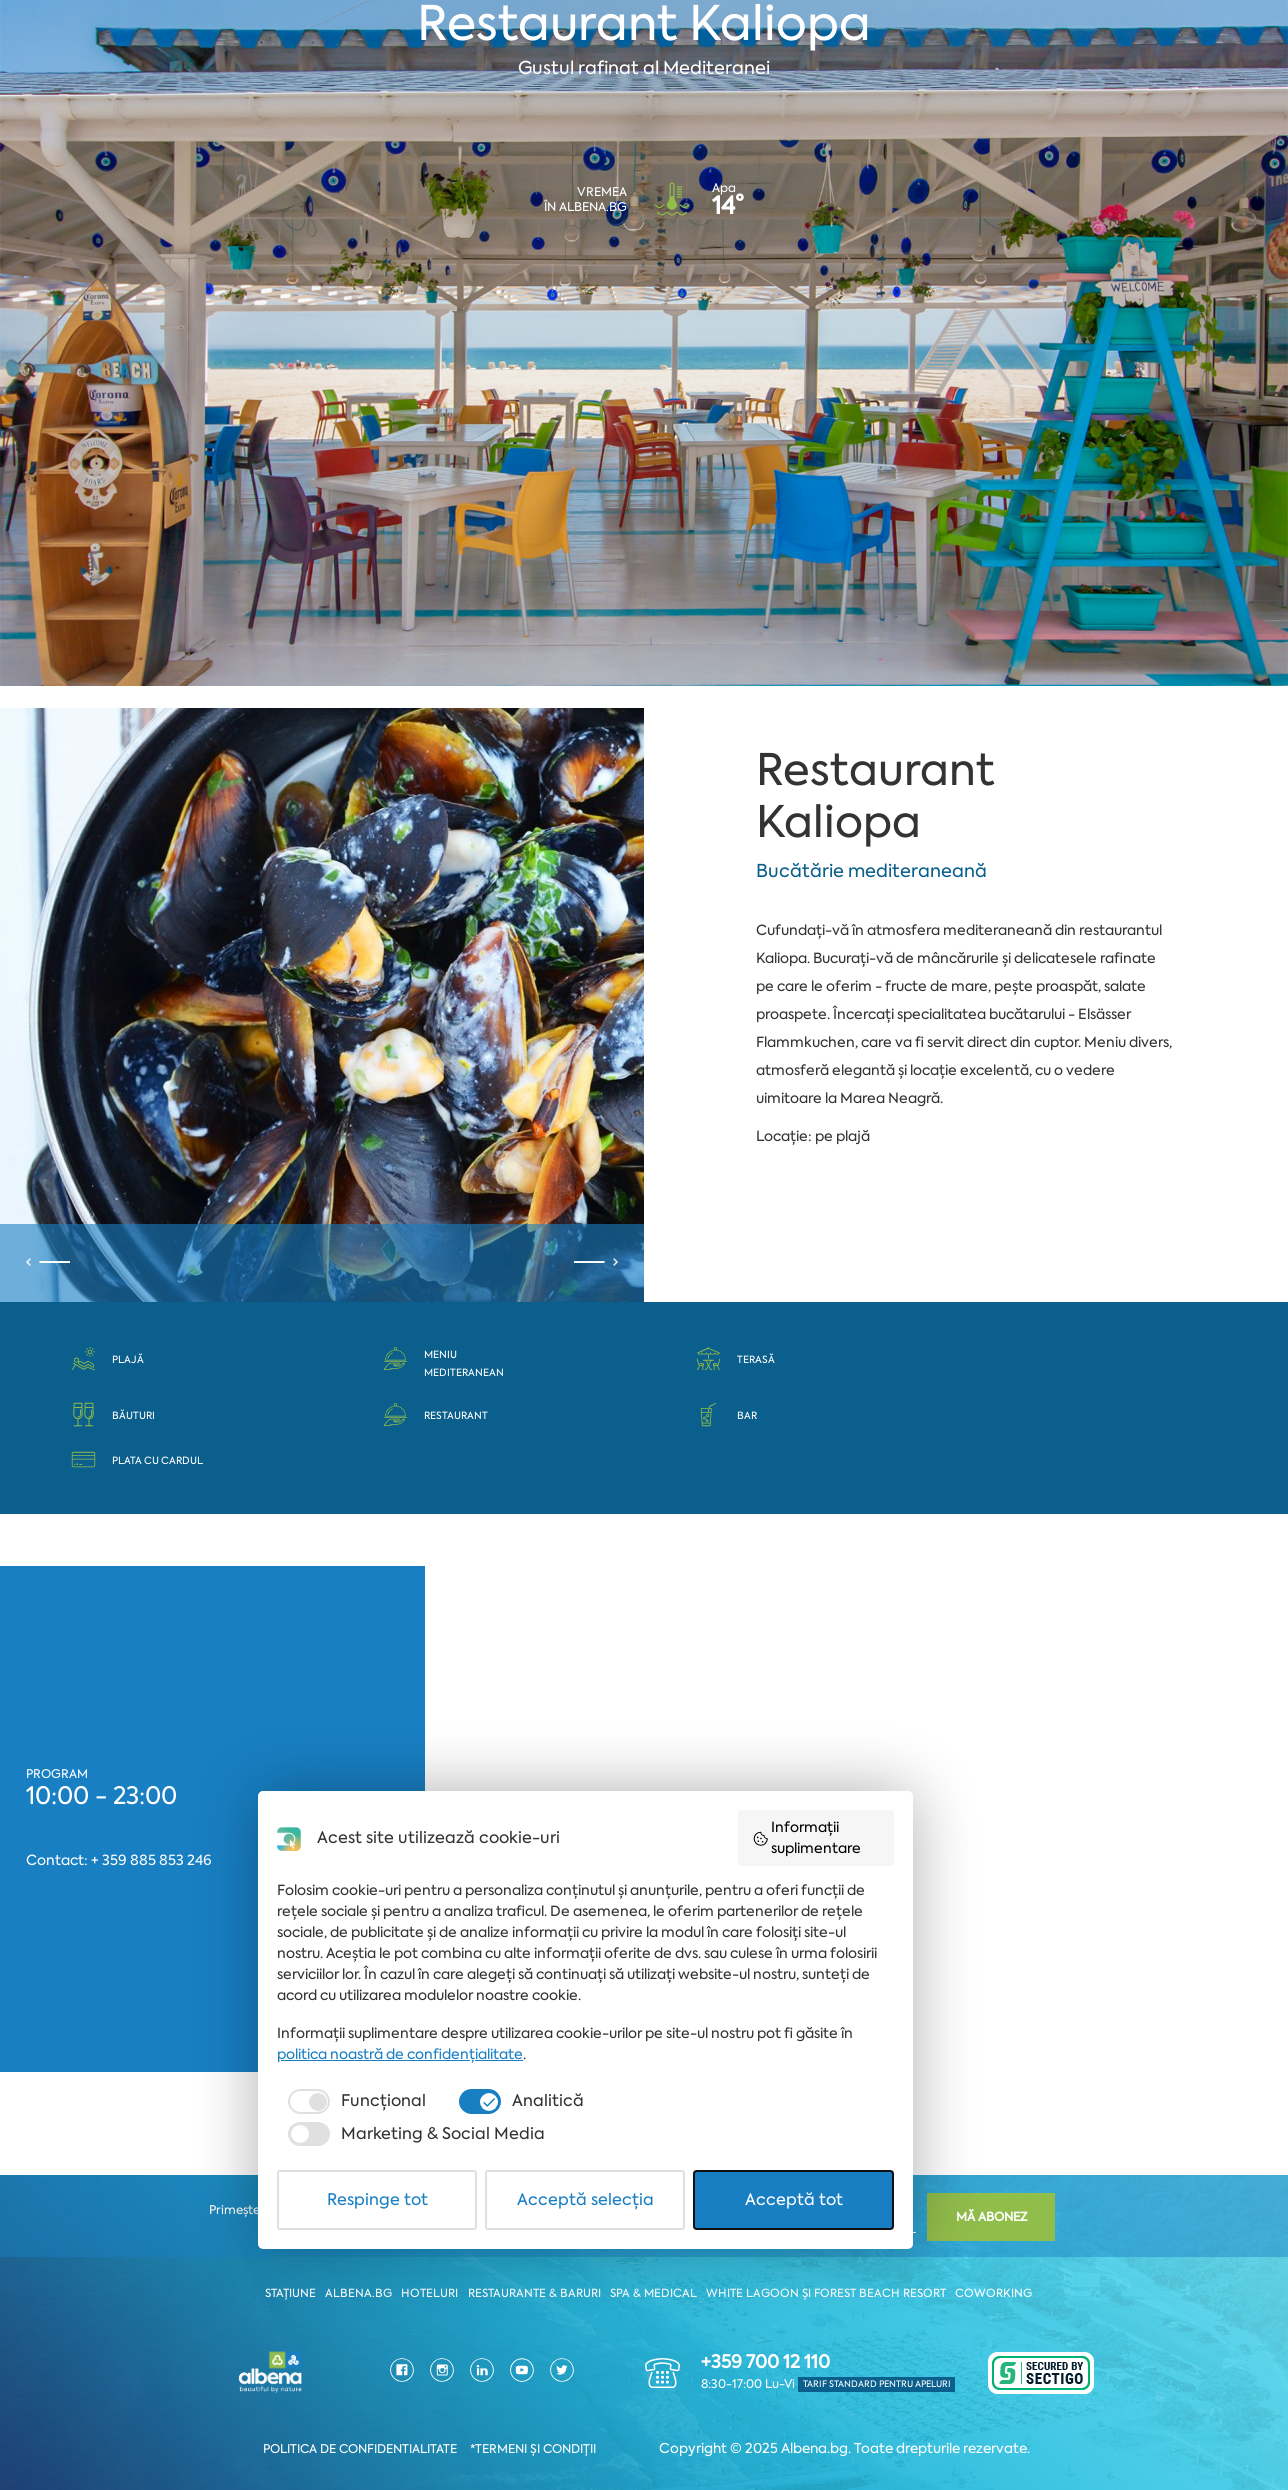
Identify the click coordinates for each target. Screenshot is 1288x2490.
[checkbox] (381, 2358)
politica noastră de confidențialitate (427, 2311)
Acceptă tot (873, 2423)
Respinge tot (414, 2423)
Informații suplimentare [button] (893, 2096)
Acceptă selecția (643, 2423)
